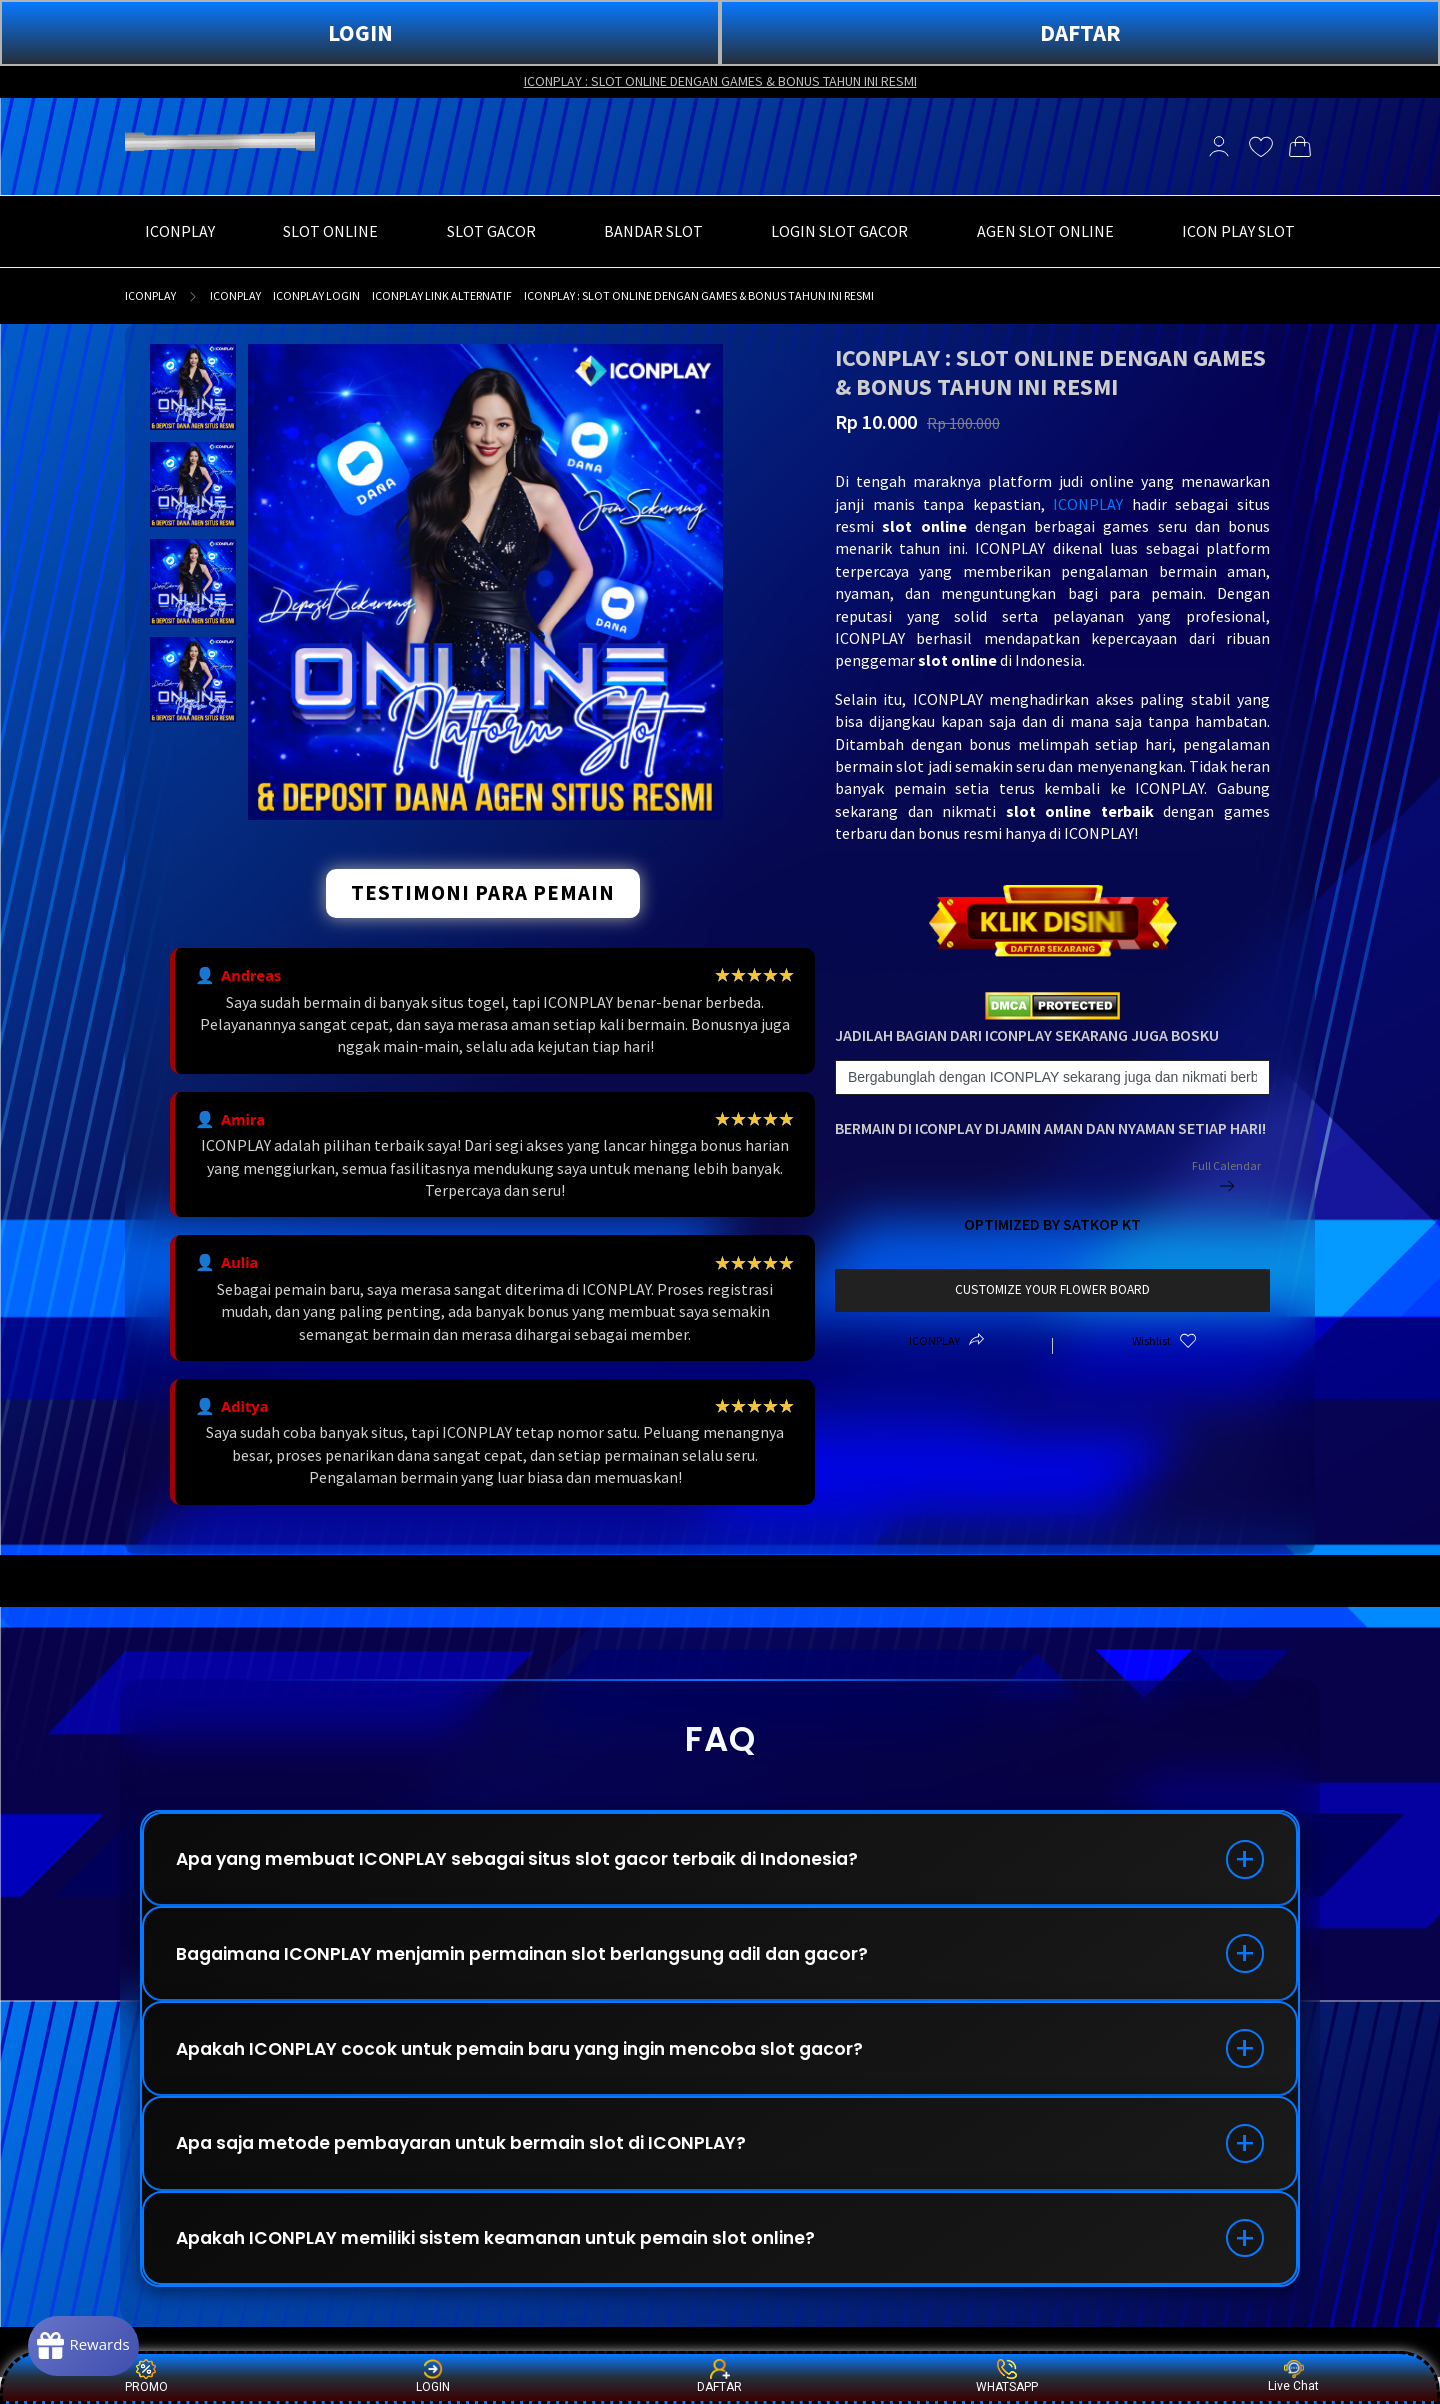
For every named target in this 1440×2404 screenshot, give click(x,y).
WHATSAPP (1007, 2376)
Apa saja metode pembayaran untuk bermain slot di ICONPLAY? (476, 2161)
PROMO (146, 2376)
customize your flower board (1052, 1289)
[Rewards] (93, 2344)
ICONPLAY (150, 295)
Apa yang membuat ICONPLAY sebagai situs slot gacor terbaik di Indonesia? (534, 1861)
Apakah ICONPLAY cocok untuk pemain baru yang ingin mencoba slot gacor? (537, 2061)
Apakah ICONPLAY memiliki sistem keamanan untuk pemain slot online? (513, 2261)
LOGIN (360, 32)
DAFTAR (1080, 32)
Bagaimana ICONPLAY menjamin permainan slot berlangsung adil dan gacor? (543, 1961)
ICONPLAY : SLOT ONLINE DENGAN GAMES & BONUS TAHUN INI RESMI (720, 81)
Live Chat (1293, 2376)
